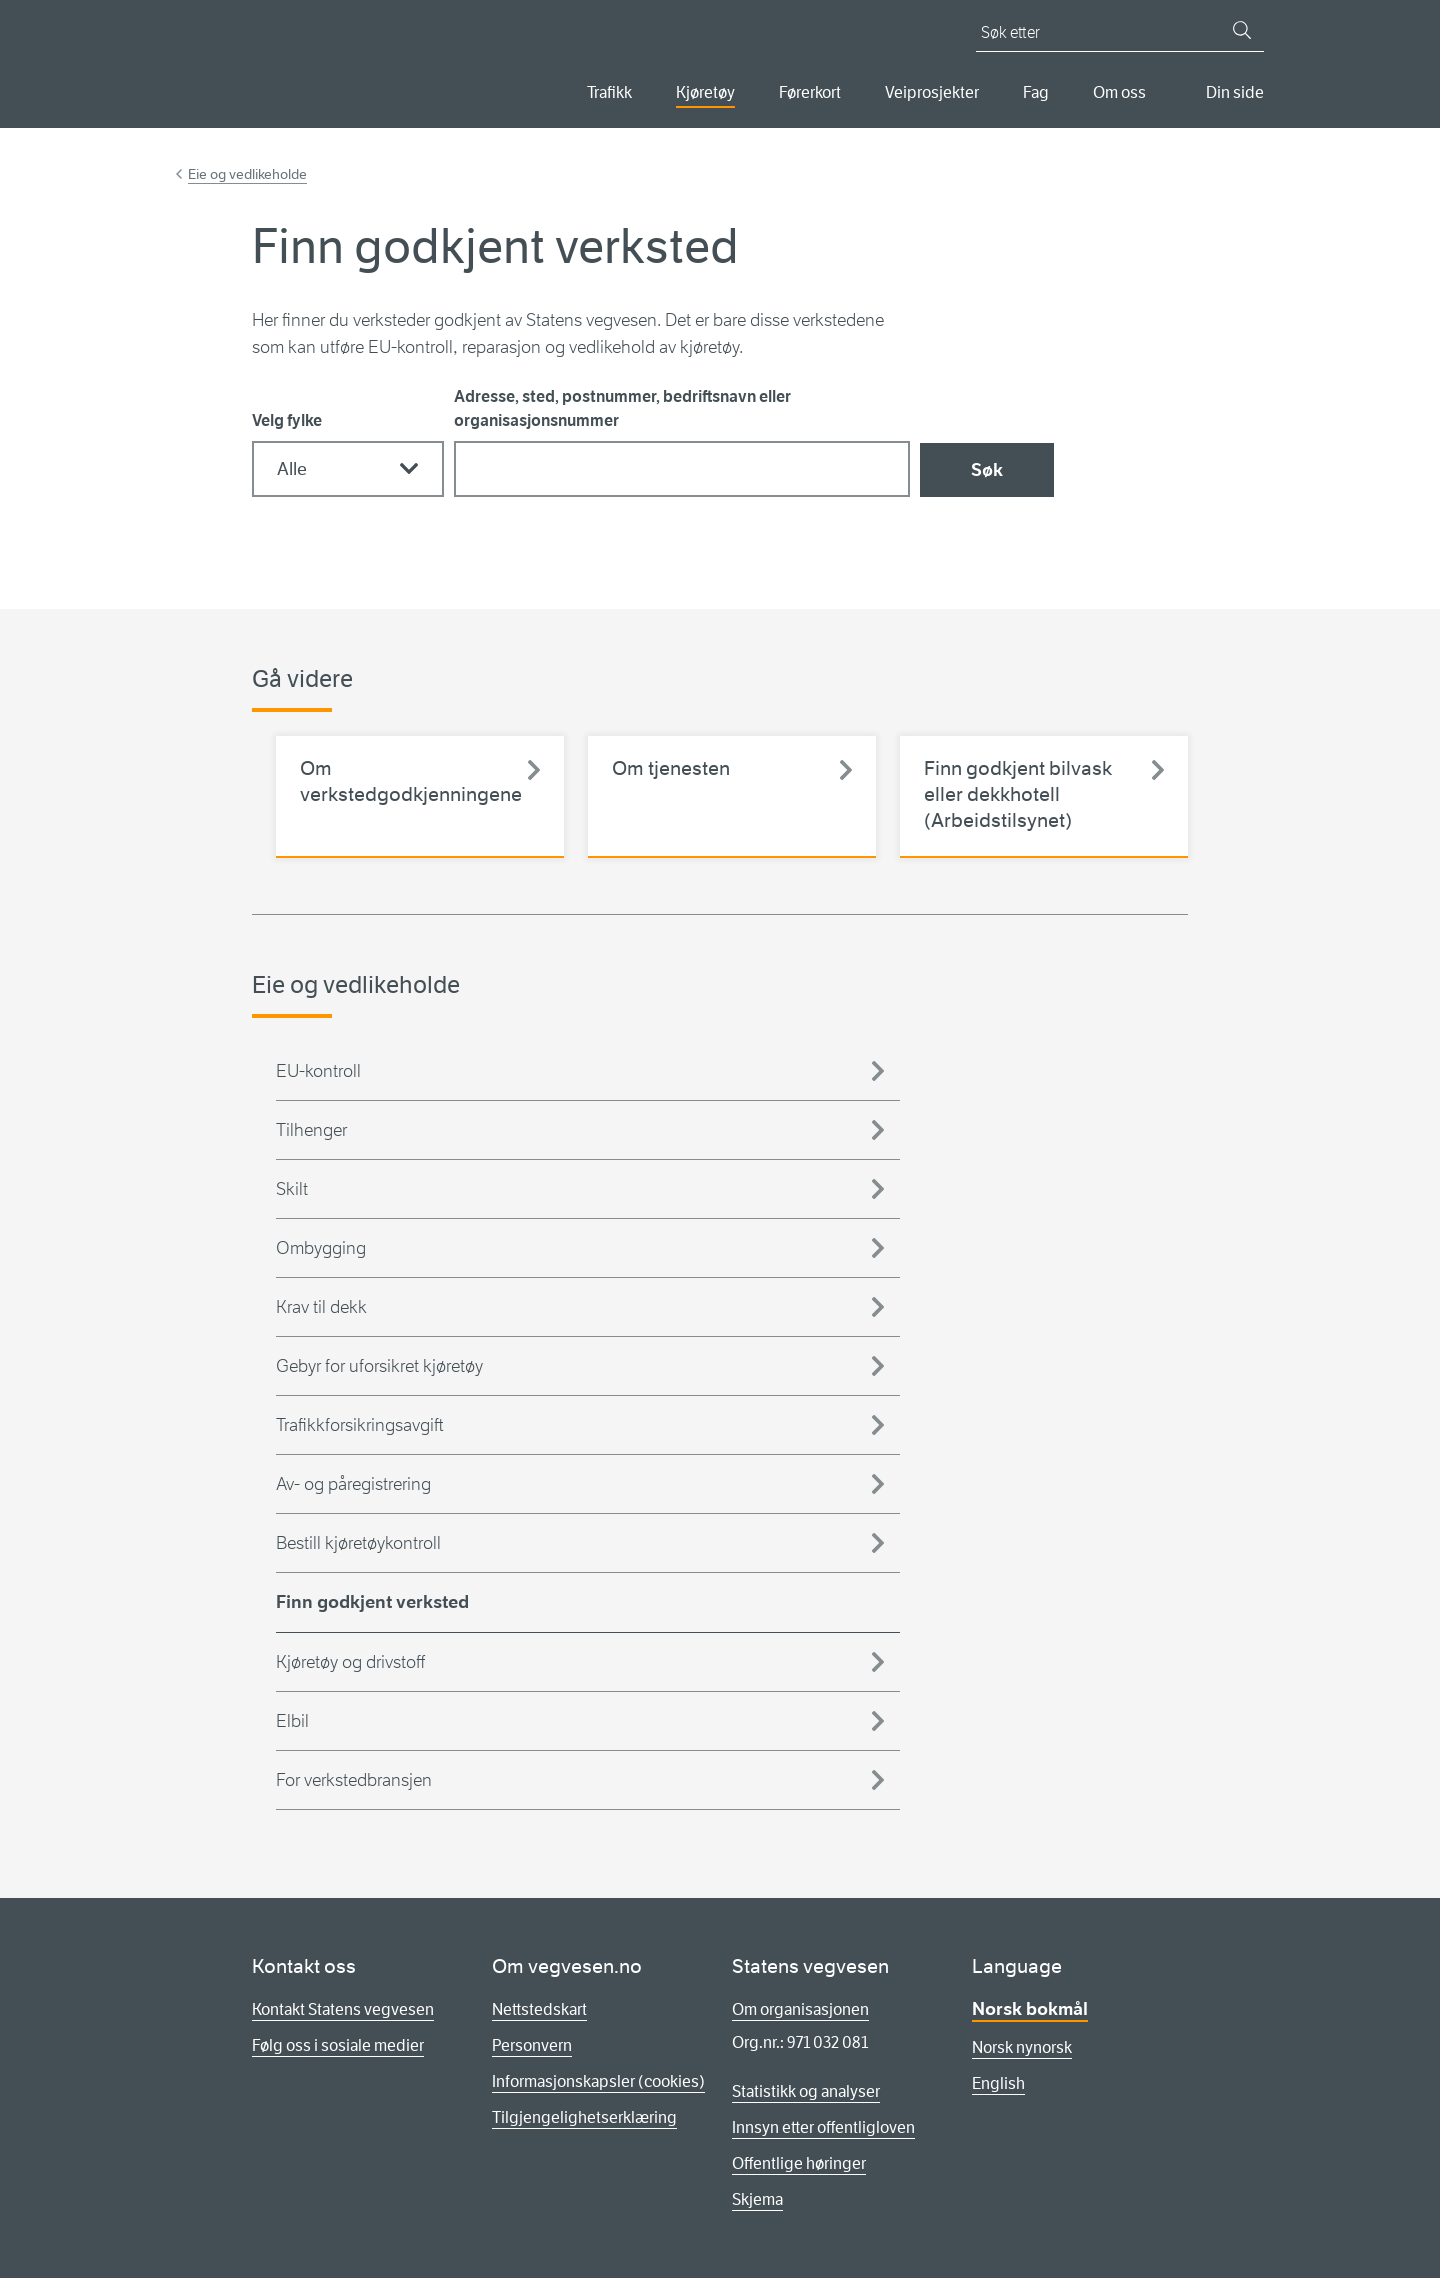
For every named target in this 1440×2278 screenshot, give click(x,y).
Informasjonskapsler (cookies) (598, 2081)
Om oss (1119, 92)
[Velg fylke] (348, 469)
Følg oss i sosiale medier (338, 2045)
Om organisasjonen (800, 2009)
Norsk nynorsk (1022, 2047)
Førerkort (810, 92)
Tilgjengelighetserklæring (584, 2117)
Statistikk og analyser (806, 2091)
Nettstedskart (539, 2009)
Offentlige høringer (799, 2163)
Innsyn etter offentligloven (823, 2127)
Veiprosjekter (932, 92)
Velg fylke (287, 420)
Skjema (757, 2199)
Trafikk (609, 92)
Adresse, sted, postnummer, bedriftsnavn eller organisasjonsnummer (622, 408)
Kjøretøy (705, 92)
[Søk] (1242, 30)
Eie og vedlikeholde (247, 174)
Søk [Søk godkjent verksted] (987, 470)
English (998, 2083)
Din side (1235, 92)
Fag (1036, 92)
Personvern (532, 2045)
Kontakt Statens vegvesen (343, 2009)
